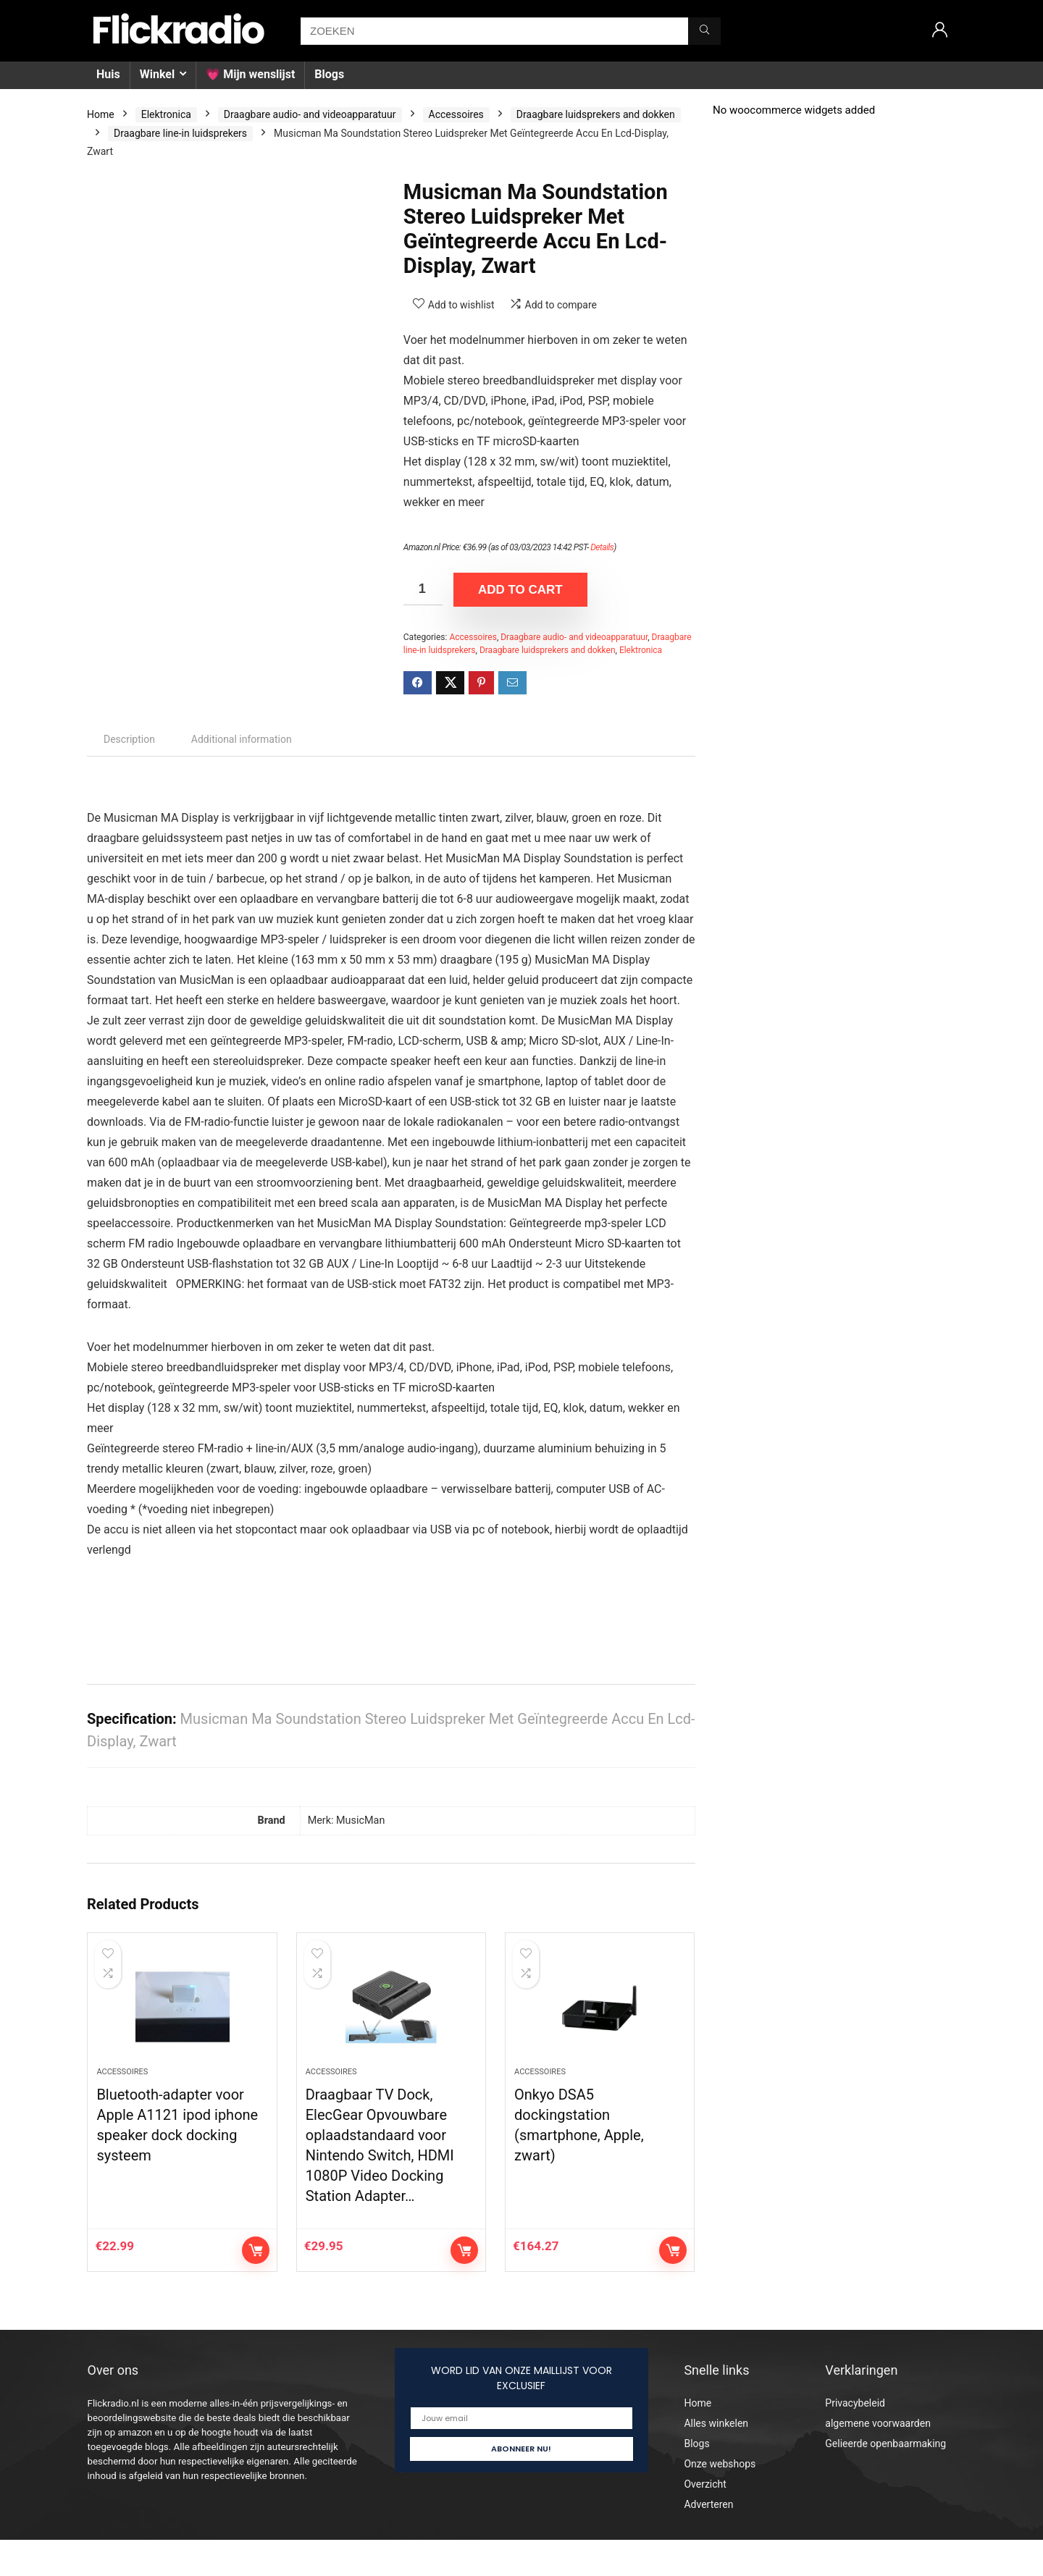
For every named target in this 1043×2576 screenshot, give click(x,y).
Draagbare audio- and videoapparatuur (310, 114)
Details (601, 547)
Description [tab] (129, 739)
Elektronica (166, 114)
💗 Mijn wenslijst (250, 74)
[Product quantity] (423, 589)
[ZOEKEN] (704, 31)
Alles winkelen (716, 2459)
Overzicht (705, 2520)
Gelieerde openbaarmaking (885, 2479)
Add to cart (520, 590)
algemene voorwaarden (878, 2459)
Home (100, 114)
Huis (108, 74)
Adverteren (708, 2540)
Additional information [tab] (241, 739)
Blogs (329, 74)
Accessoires (456, 114)
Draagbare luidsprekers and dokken (595, 114)
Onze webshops (719, 2500)
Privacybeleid (855, 2439)
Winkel (157, 74)
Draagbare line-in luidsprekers (180, 133)
